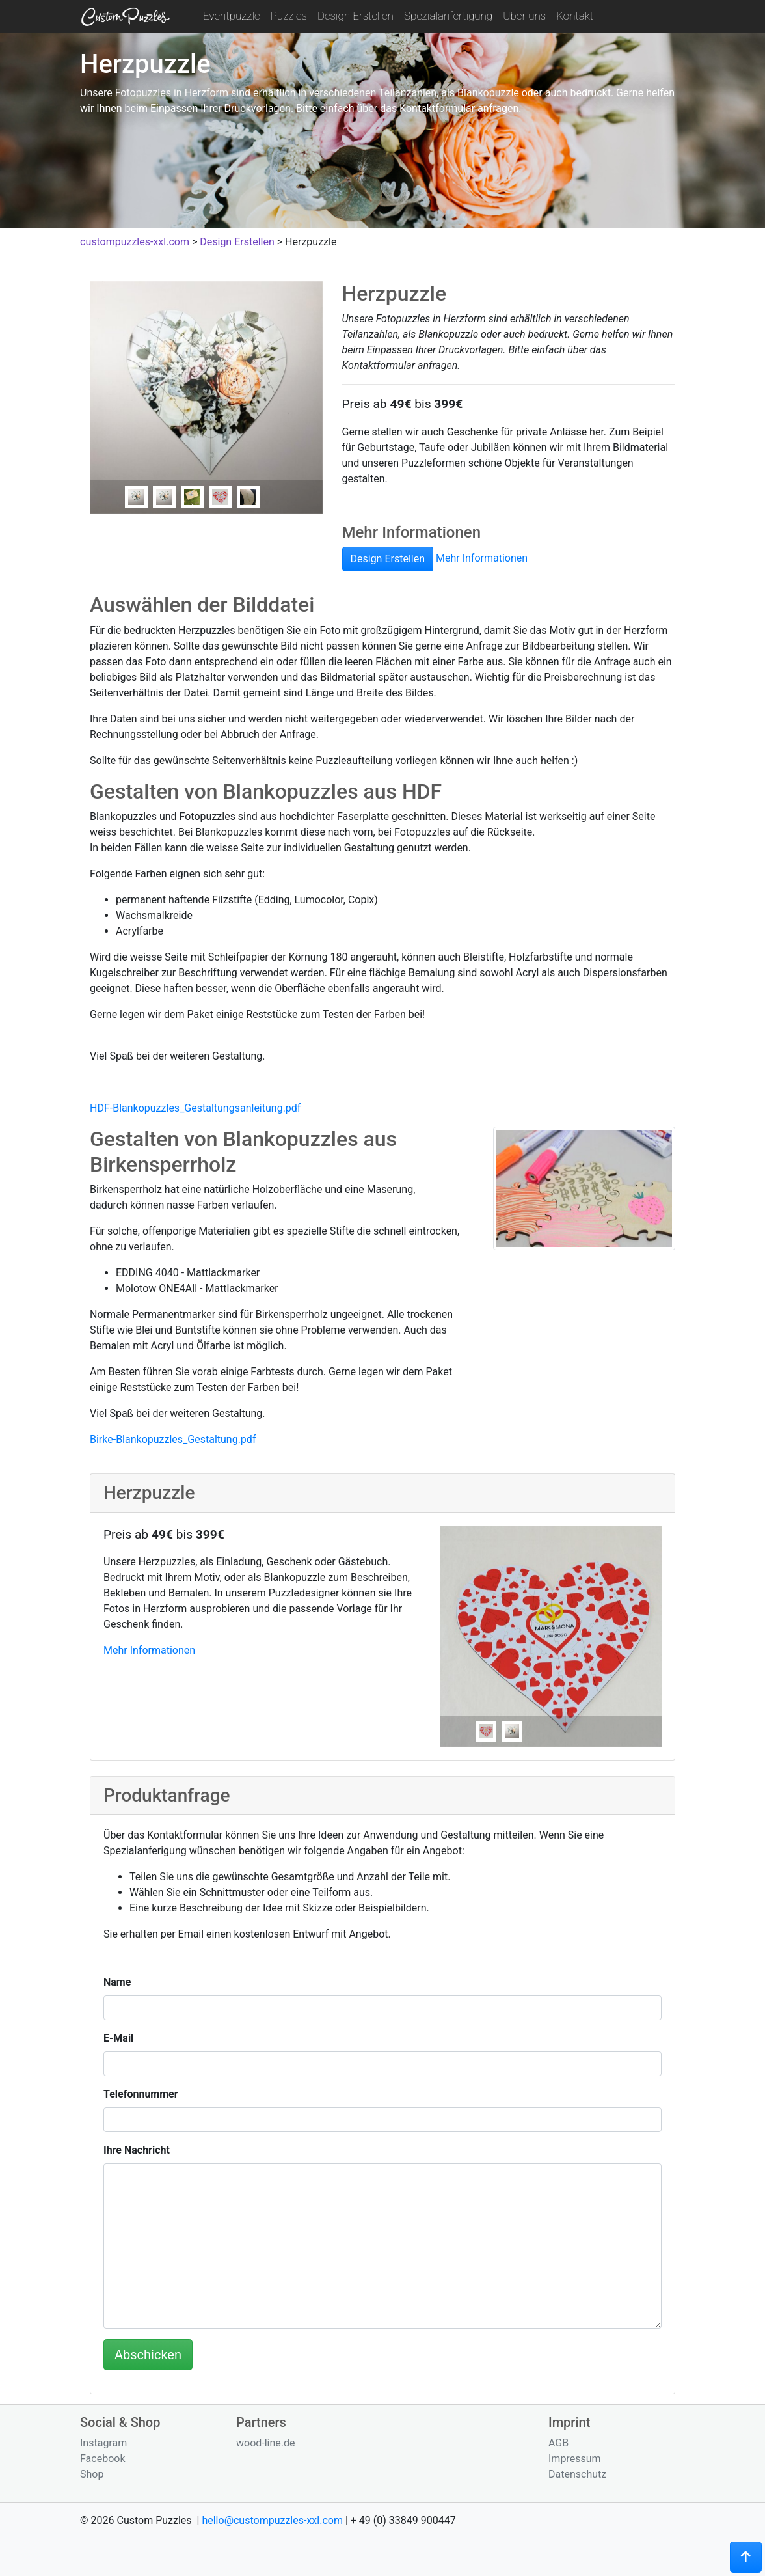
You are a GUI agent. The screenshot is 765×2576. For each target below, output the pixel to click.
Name (117, 1982)
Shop (91, 2474)
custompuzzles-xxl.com (134, 242)
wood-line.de (265, 2443)
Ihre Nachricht (136, 2150)
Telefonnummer (140, 2094)
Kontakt (574, 15)
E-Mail (118, 2038)
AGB (558, 2443)
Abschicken (147, 2355)
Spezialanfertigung (448, 15)
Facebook (102, 2458)
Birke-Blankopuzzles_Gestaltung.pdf (173, 1439)
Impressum (574, 2458)
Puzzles (289, 15)
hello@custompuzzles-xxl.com (272, 2520)
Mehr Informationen (482, 559)
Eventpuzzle (231, 15)
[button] (746, 2557)
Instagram (103, 2443)
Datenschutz (577, 2474)
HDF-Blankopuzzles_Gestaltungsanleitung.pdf (195, 1108)
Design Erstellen (355, 15)
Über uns (524, 15)
